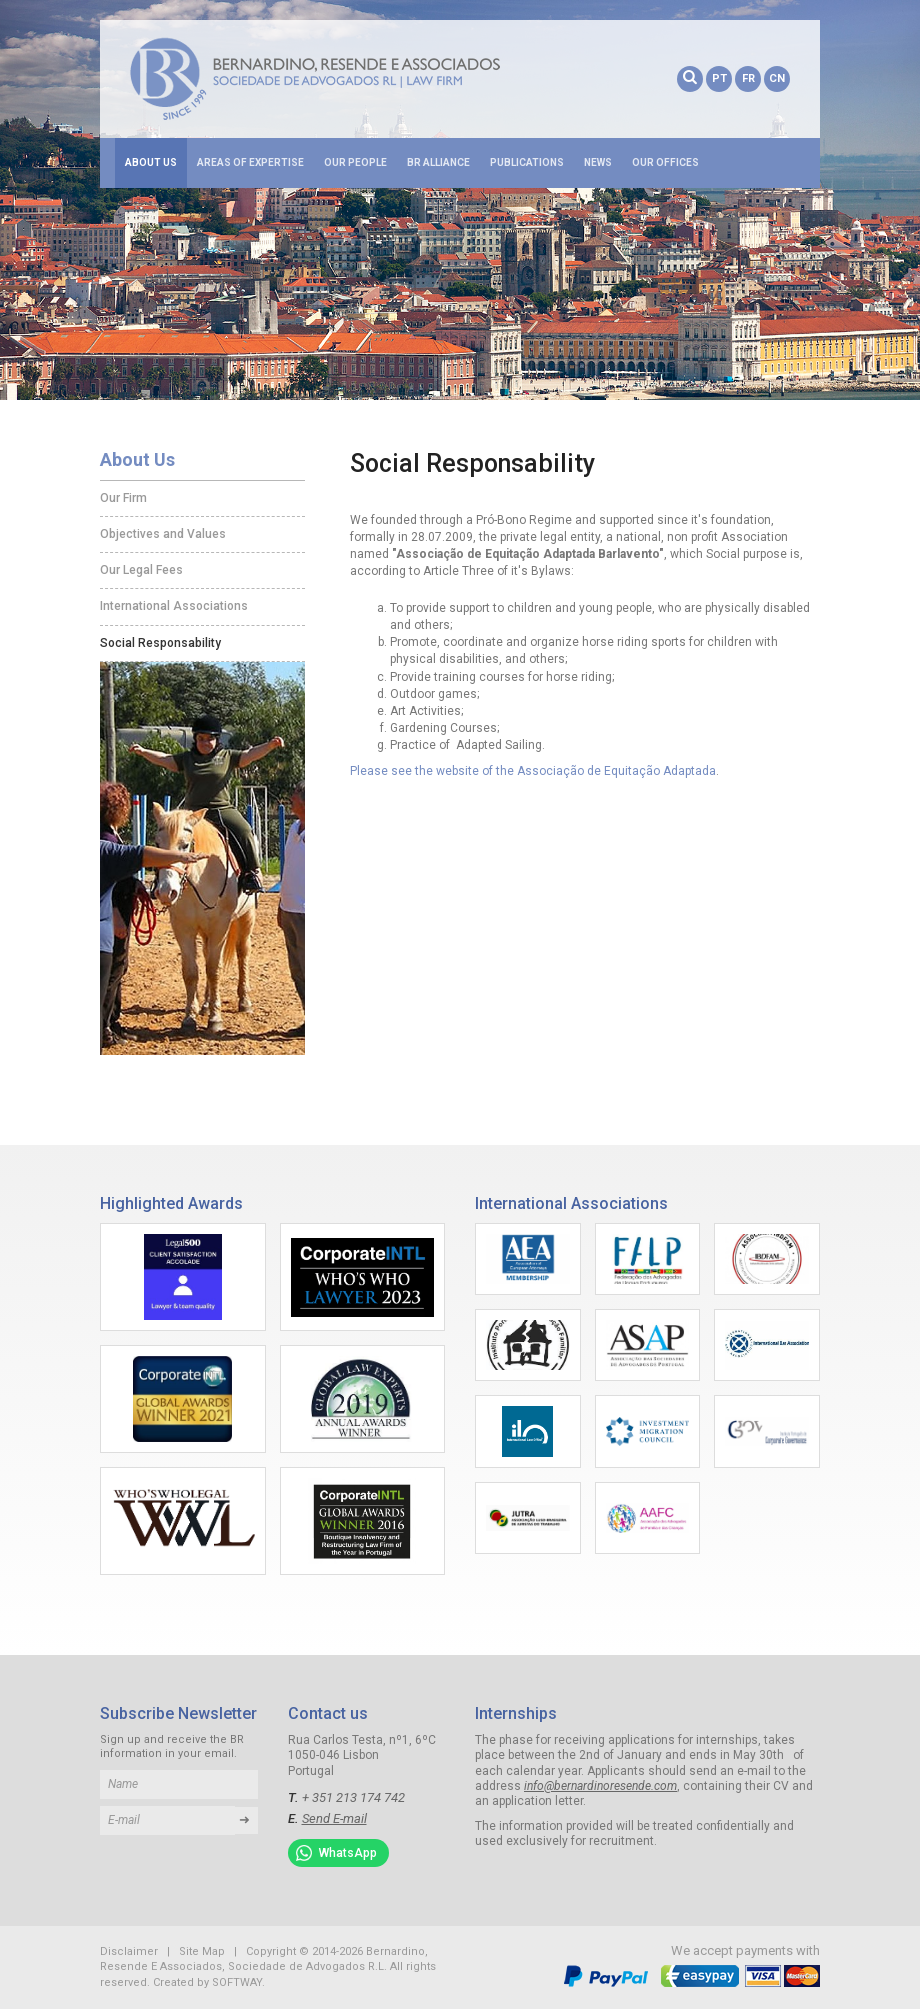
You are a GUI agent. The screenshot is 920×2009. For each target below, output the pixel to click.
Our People (355, 162)
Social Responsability (160, 643)
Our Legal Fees (141, 570)
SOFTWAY (237, 1982)
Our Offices (665, 162)
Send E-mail (334, 1818)
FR (748, 78)
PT (719, 78)
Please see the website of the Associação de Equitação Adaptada (533, 771)
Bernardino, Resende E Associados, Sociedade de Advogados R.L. (345, 79)
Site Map (202, 1951)
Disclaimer (129, 1951)
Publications (527, 162)
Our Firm (123, 498)
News (598, 162)
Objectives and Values (163, 534)
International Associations (174, 606)
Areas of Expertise (250, 162)
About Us (151, 162)
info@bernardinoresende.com (600, 1786)
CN (777, 78)
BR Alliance (438, 162)
